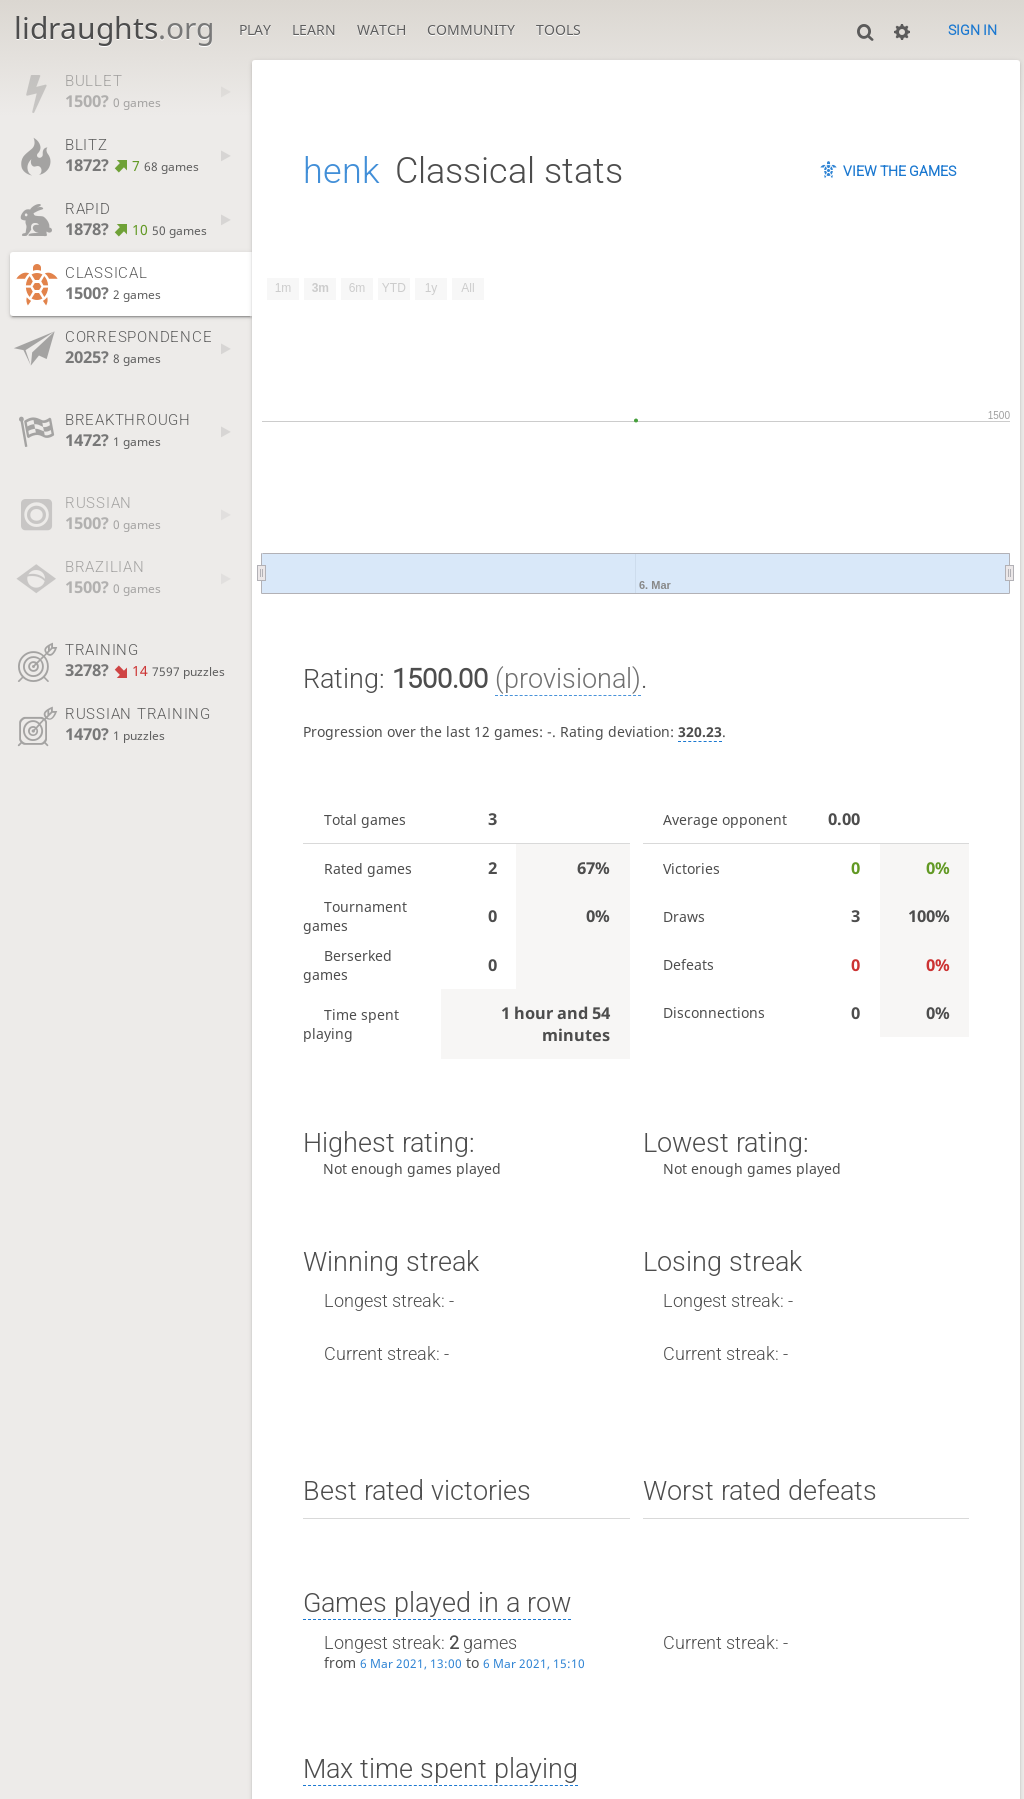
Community (471, 29)
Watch (381, 29)
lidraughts (114, 27)
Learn (314, 29)
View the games (899, 171)
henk (341, 171)
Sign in (972, 30)
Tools (558, 29)
